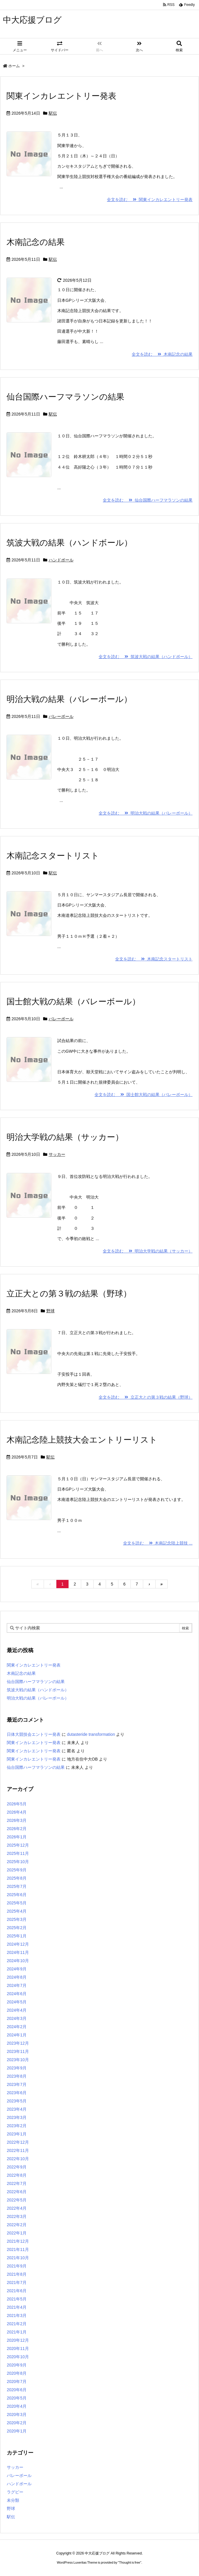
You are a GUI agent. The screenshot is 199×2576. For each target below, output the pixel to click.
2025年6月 (17, 1894)
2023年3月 (17, 2117)
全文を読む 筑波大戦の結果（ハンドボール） (146, 656)
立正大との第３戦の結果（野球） (68, 1293)
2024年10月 (18, 1960)
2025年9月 (17, 1870)
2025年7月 (17, 1886)
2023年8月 (17, 2076)
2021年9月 (17, 2266)
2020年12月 (18, 2340)
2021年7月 (17, 2282)
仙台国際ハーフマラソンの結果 (65, 396)
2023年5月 (17, 2101)
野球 (50, 1310)
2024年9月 (17, 1969)
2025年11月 (18, 1853)
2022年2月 (17, 2224)
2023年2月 (17, 2125)
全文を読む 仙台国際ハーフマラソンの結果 (148, 500)
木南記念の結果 (35, 242)
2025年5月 (17, 1903)
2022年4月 (17, 2208)
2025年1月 (17, 1936)
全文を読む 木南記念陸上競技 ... (158, 1543)
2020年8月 (17, 2373)
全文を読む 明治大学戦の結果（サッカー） (148, 1251)
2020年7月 (17, 2381)
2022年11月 (18, 2150)
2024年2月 (17, 2026)
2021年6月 (17, 2290)
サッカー (57, 1154)
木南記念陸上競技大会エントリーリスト (81, 1439)
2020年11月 (18, 2348)
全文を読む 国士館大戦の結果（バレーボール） (143, 1094)
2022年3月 (17, 2216)
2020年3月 (17, 2414)
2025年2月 (17, 1927)
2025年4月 (17, 1911)
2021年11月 (18, 2249)
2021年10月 (18, 2257)
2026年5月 (17, 1804)
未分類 (13, 2500)
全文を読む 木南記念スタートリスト (154, 959)
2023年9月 (17, 2068)
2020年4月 (17, 2406)
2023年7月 (17, 2084)
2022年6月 (17, 2191)
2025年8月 (17, 1878)
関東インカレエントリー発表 (61, 95)
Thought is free (129, 2562)
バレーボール (61, 716)
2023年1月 (17, 2134)
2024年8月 (17, 1977)
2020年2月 (17, 2422)
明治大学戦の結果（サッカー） (64, 1137)
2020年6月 (17, 2389)
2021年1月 (17, 2332)
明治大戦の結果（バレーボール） (69, 699)
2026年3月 (17, 1820)
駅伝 (53, 113)
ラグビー (15, 2492)
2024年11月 (18, 1952)
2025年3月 (17, 1919)
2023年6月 (17, 2092)
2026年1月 (17, 1837)
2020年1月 (17, 2431)
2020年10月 (18, 2356)
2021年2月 (17, 2323)
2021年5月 (17, 2299)
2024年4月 (17, 2010)
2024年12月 (18, 1944)
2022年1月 (17, 2233)
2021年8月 (17, 2274)
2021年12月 (18, 2241)
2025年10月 (18, 1861)
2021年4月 (17, 2307)
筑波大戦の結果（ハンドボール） (69, 542)
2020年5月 (17, 2398)
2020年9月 (17, 2365)
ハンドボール (61, 560)
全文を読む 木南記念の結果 (162, 354)
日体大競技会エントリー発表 (34, 1734)
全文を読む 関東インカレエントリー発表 (150, 199)
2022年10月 (18, 2158)
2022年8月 (17, 2175)
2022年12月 (18, 2142)
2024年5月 (17, 2002)
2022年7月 (17, 2183)
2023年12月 (18, 2043)
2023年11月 (18, 2051)
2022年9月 (17, 2167)
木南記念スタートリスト (52, 855)
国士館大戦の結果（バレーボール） (73, 1001)
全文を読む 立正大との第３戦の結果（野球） (146, 1397)
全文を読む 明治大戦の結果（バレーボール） (146, 813)
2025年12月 (18, 1845)
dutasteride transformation (91, 1734)
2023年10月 (18, 2059)
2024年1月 (17, 2035)
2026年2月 (17, 1828)
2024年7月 (17, 1985)
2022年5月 (17, 2200)
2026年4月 (17, 1812)
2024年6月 (17, 1993)
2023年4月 (17, 2109)
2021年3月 (17, 2315)
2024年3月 (17, 2018)
